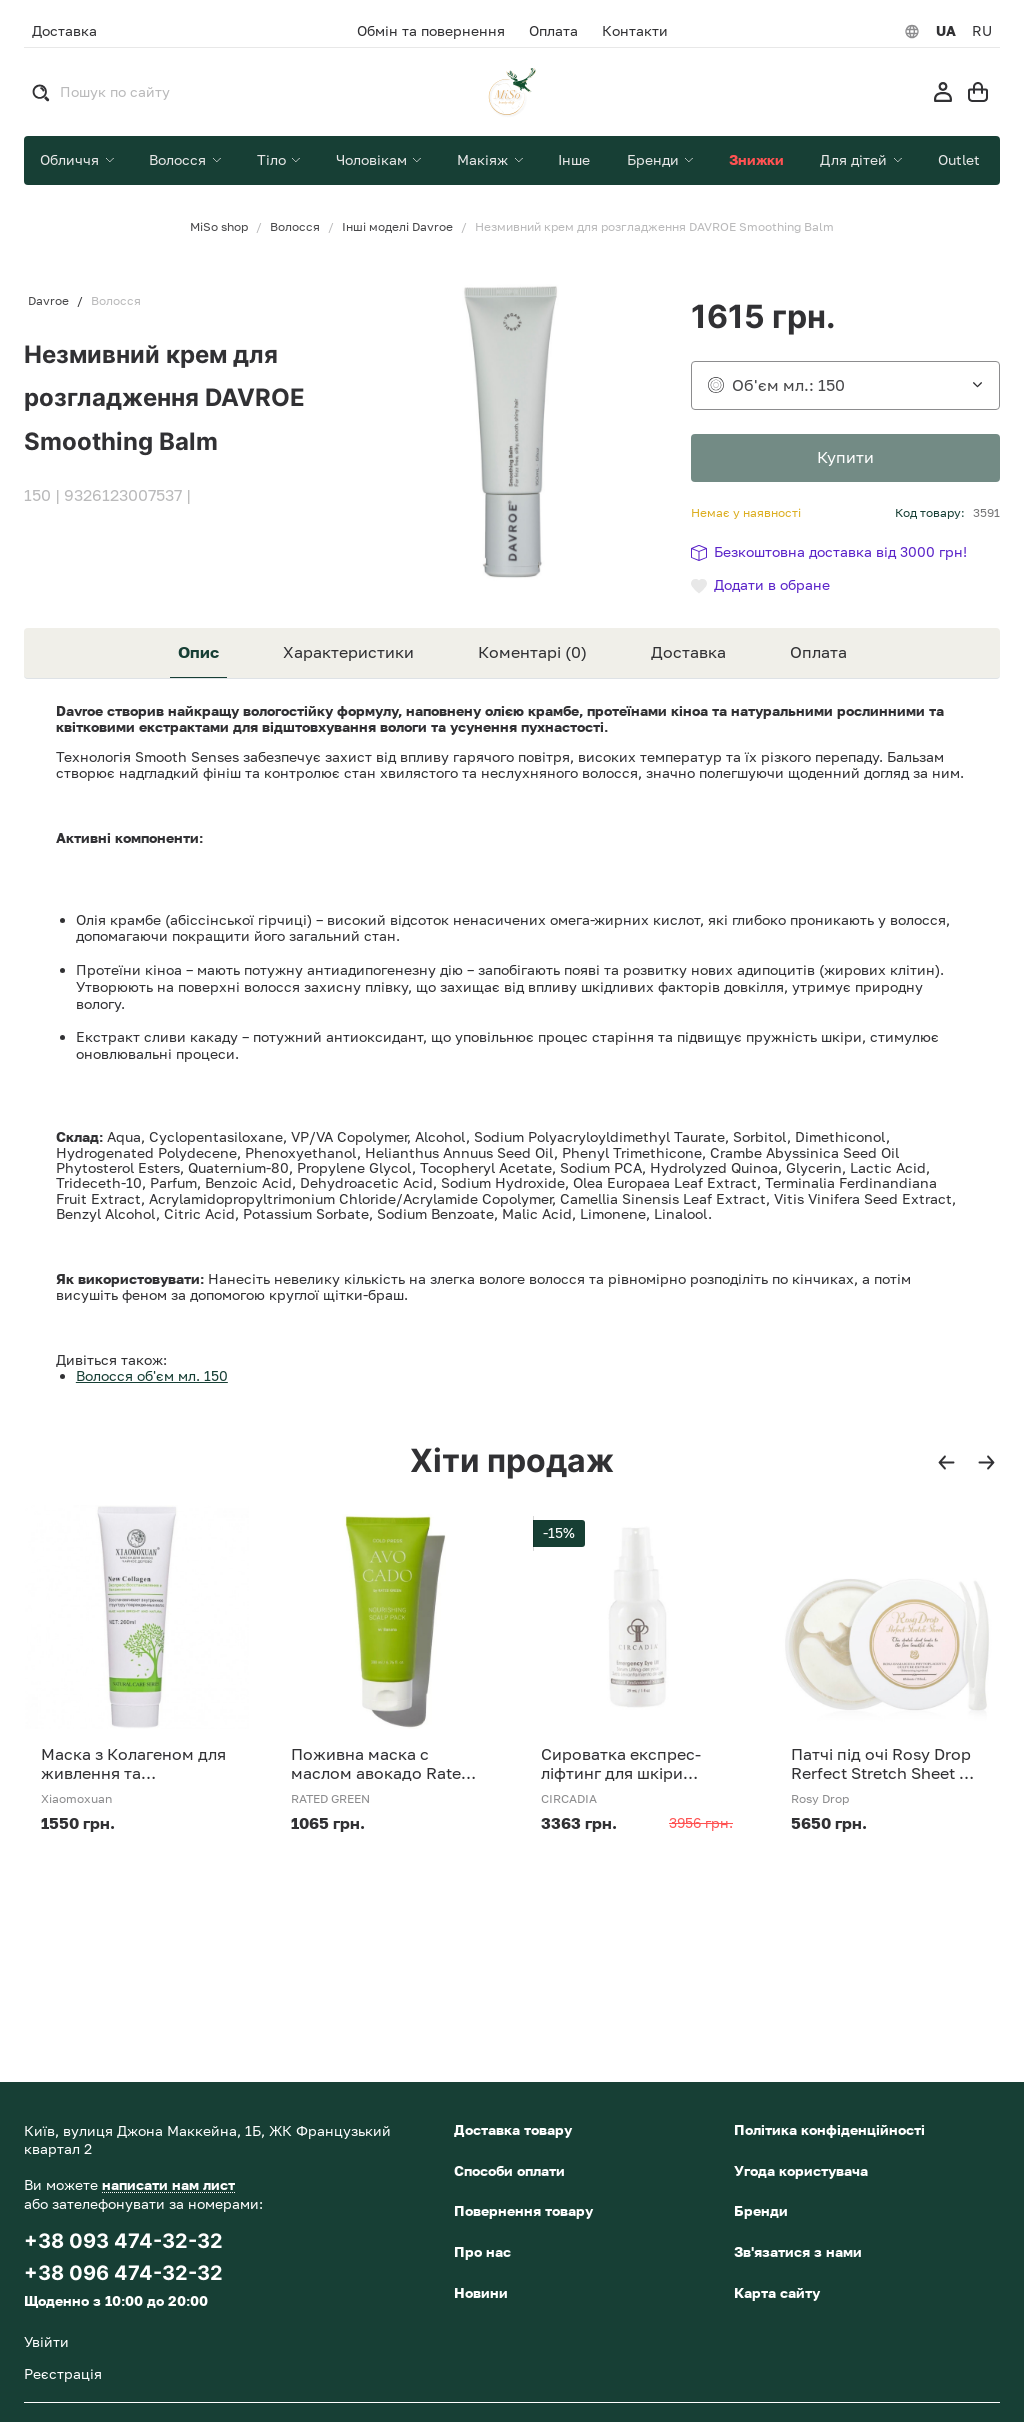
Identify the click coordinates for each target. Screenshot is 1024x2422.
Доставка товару (513, 2129)
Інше (574, 159)
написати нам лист (168, 2184)
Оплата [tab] (818, 652)
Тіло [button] (273, 159)
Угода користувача (801, 2170)
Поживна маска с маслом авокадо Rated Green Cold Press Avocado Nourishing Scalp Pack (381, 1764)
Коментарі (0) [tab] (532, 652)
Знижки (756, 159)
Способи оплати (509, 2170)
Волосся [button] (179, 159)
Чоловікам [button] (373, 159)
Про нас (482, 2251)
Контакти (635, 31)
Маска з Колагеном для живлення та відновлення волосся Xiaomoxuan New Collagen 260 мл (133, 1764)
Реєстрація (63, 2373)
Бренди (761, 2210)
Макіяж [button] (484, 159)
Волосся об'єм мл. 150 (152, 1375)
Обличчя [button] (71, 159)
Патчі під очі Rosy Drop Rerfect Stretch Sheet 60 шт (885, 1764)
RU (982, 31)
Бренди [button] (655, 159)
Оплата (553, 31)
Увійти (46, 2341)
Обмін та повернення (431, 31)
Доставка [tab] (688, 652)
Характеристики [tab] (348, 652)
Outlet (959, 159)
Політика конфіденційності (829, 2129)
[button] (946, 1463)
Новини (481, 2292)
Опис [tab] (198, 652)
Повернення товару (523, 2210)
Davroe (48, 301)
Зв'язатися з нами (798, 2251)
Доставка (64, 30)
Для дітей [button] (855, 159)
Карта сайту (777, 2292)
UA (946, 31)
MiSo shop (219, 227)
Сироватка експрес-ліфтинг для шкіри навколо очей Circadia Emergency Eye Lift (628, 1764)
